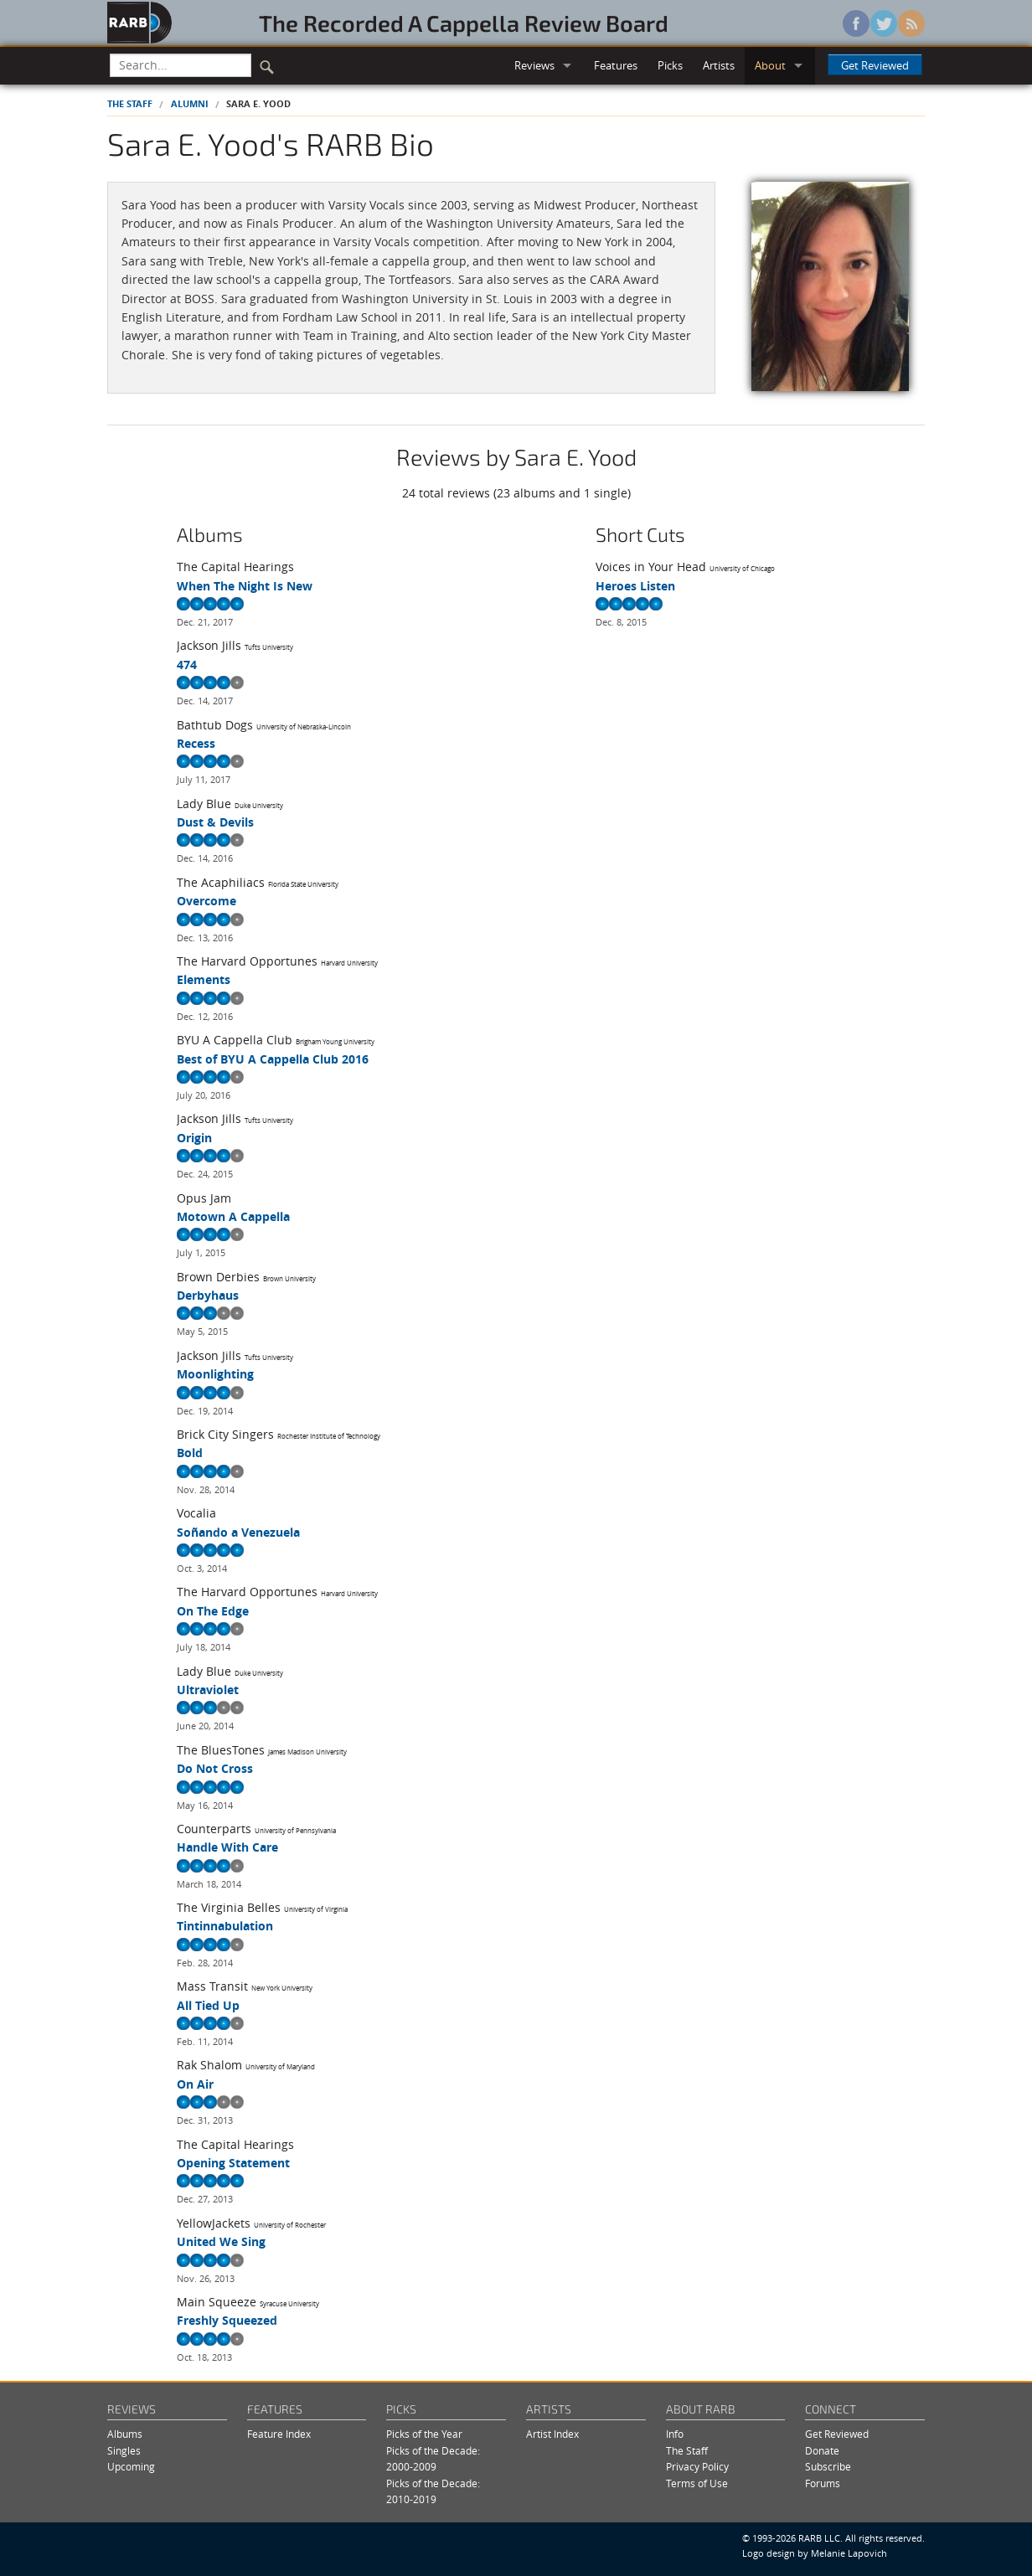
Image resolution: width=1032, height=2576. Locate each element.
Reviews (534, 65)
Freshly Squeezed (227, 2320)
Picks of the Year (424, 2434)
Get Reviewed (875, 65)
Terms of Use (697, 2483)
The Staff (129, 103)
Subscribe (828, 2467)
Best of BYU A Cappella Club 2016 (273, 1059)
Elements (203, 979)
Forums (822, 2483)
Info (675, 2434)
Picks (670, 65)
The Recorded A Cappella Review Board (463, 22)
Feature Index (279, 2434)
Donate (822, 2451)
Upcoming (131, 2467)
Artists (719, 65)
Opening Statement (233, 2163)
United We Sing (221, 2241)
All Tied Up (208, 2005)
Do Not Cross (215, 1768)
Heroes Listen (635, 586)
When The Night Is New (244, 586)
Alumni (190, 103)
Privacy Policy (697, 2467)
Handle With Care (227, 1847)
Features (615, 65)
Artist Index (552, 2434)
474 (187, 664)
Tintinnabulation (225, 1926)
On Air (195, 2084)
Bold (190, 1453)
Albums (124, 2434)
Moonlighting (215, 1374)
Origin (194, 1138)
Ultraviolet (208, 1690)
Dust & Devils (215, 822)
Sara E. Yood (258, 103)
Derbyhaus (208, 1295)
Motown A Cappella (233, 1216)
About (770, 65)
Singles (124, 2451)
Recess (196, 743)
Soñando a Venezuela (238, 1532)
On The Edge (213, 1611)
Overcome (206, 901)
